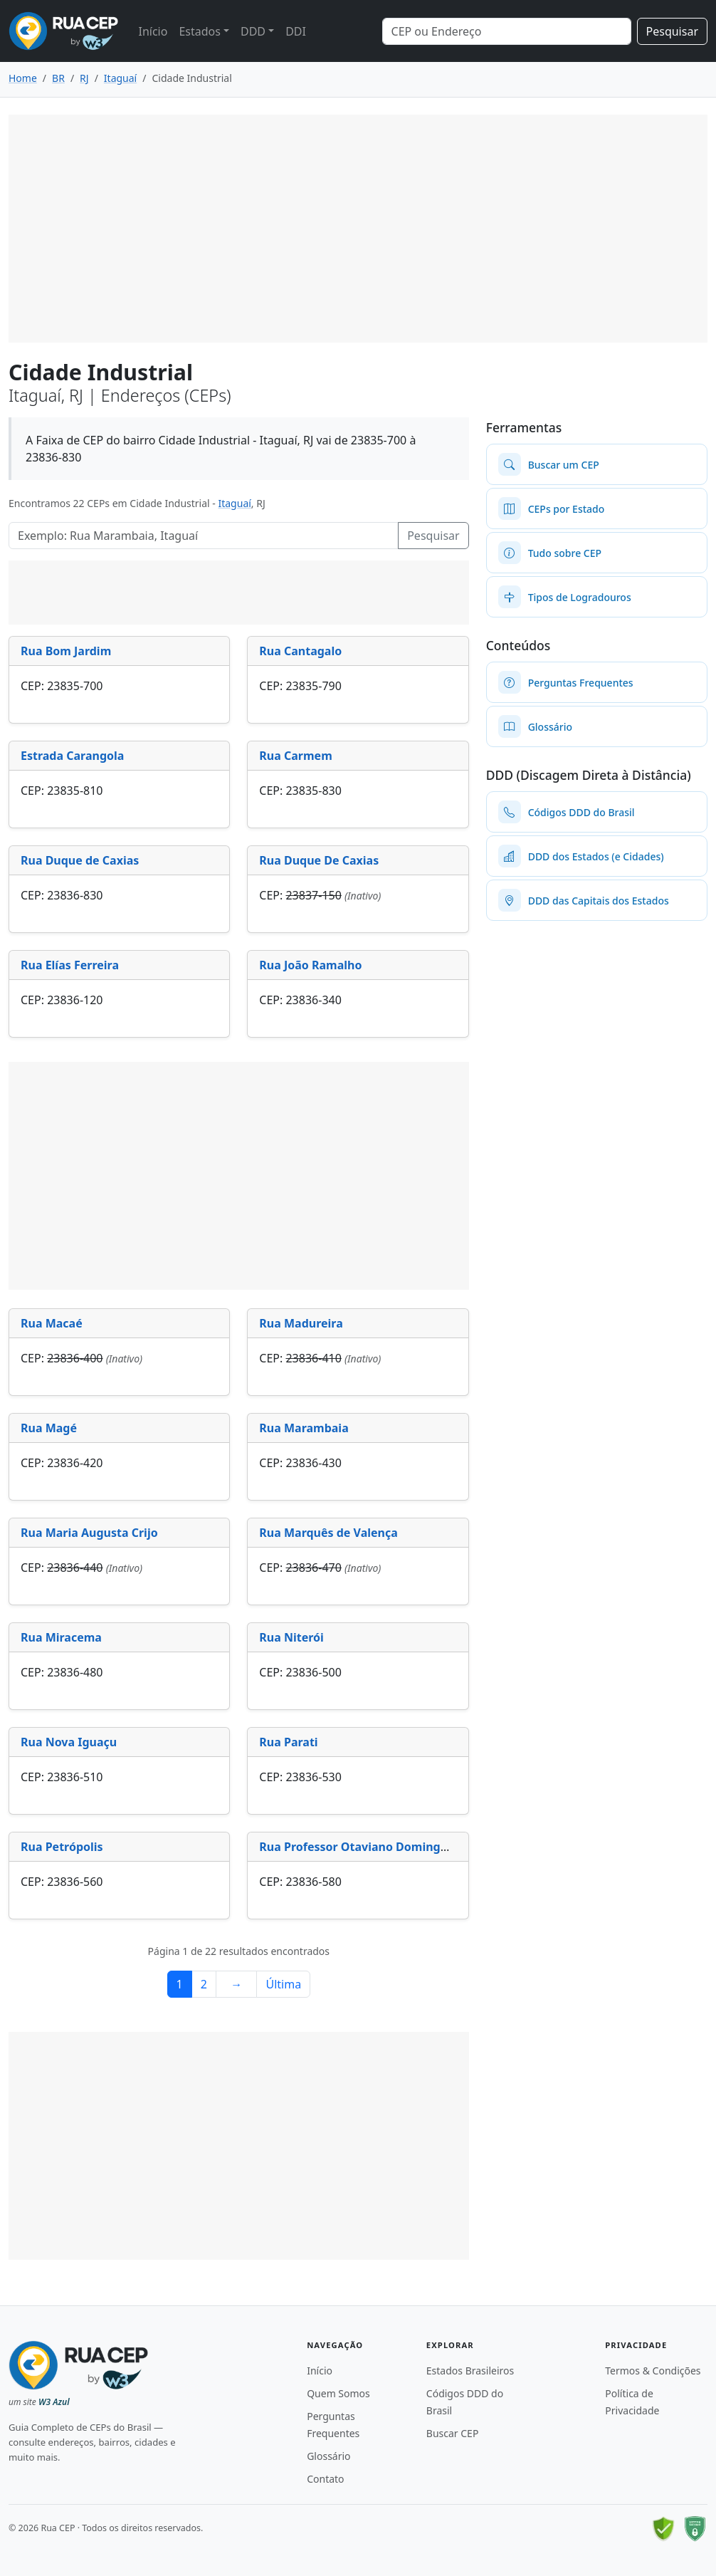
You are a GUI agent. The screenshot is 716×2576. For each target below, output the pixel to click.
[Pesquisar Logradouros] (204, 535)
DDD (253, 31)
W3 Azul (54, 2402)
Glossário (328, 2456)
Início (152, 31)
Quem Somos (338, 2393)
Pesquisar (672, 31)
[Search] (506, 31)
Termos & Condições (652, 2370)
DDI (295, 31)
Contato (325, 2479)
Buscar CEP (452, 2433)
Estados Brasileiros (470, 2370)
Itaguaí (234, 503)
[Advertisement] (358, 229)
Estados (200, 31)
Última (283, 1984)
